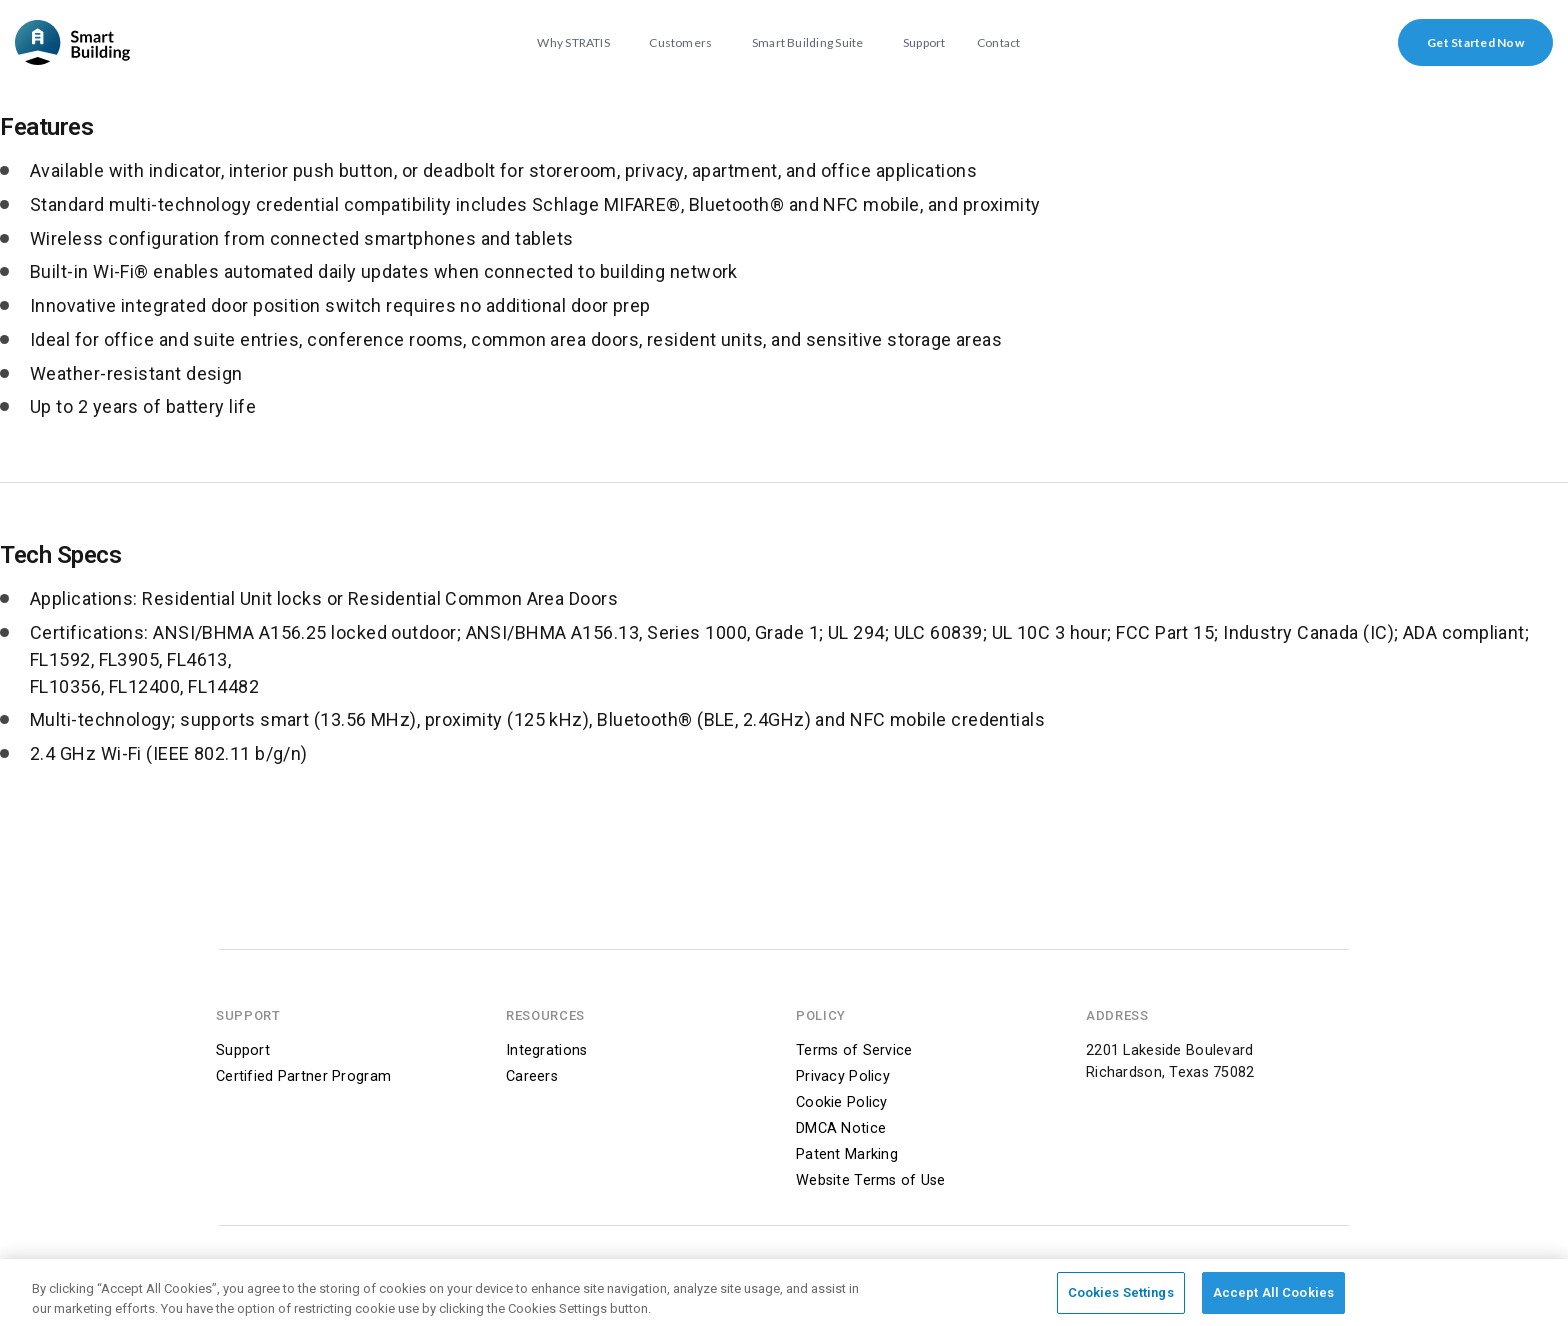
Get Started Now (1475, 42)
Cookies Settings (1121, 1296)
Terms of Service (854, 1050)
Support (924, 43)
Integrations (546, 1050)
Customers (680, 43)
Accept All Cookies (1273, 1296)
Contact (999, 43)
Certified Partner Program (303, 1076)
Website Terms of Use (871, 1180)
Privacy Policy (843, 1076)
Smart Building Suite (808, 43)
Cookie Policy (842, 1102)
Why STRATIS (573, 43)
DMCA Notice (841, 1128)
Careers (532, 1076)
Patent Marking (847, 1154)
